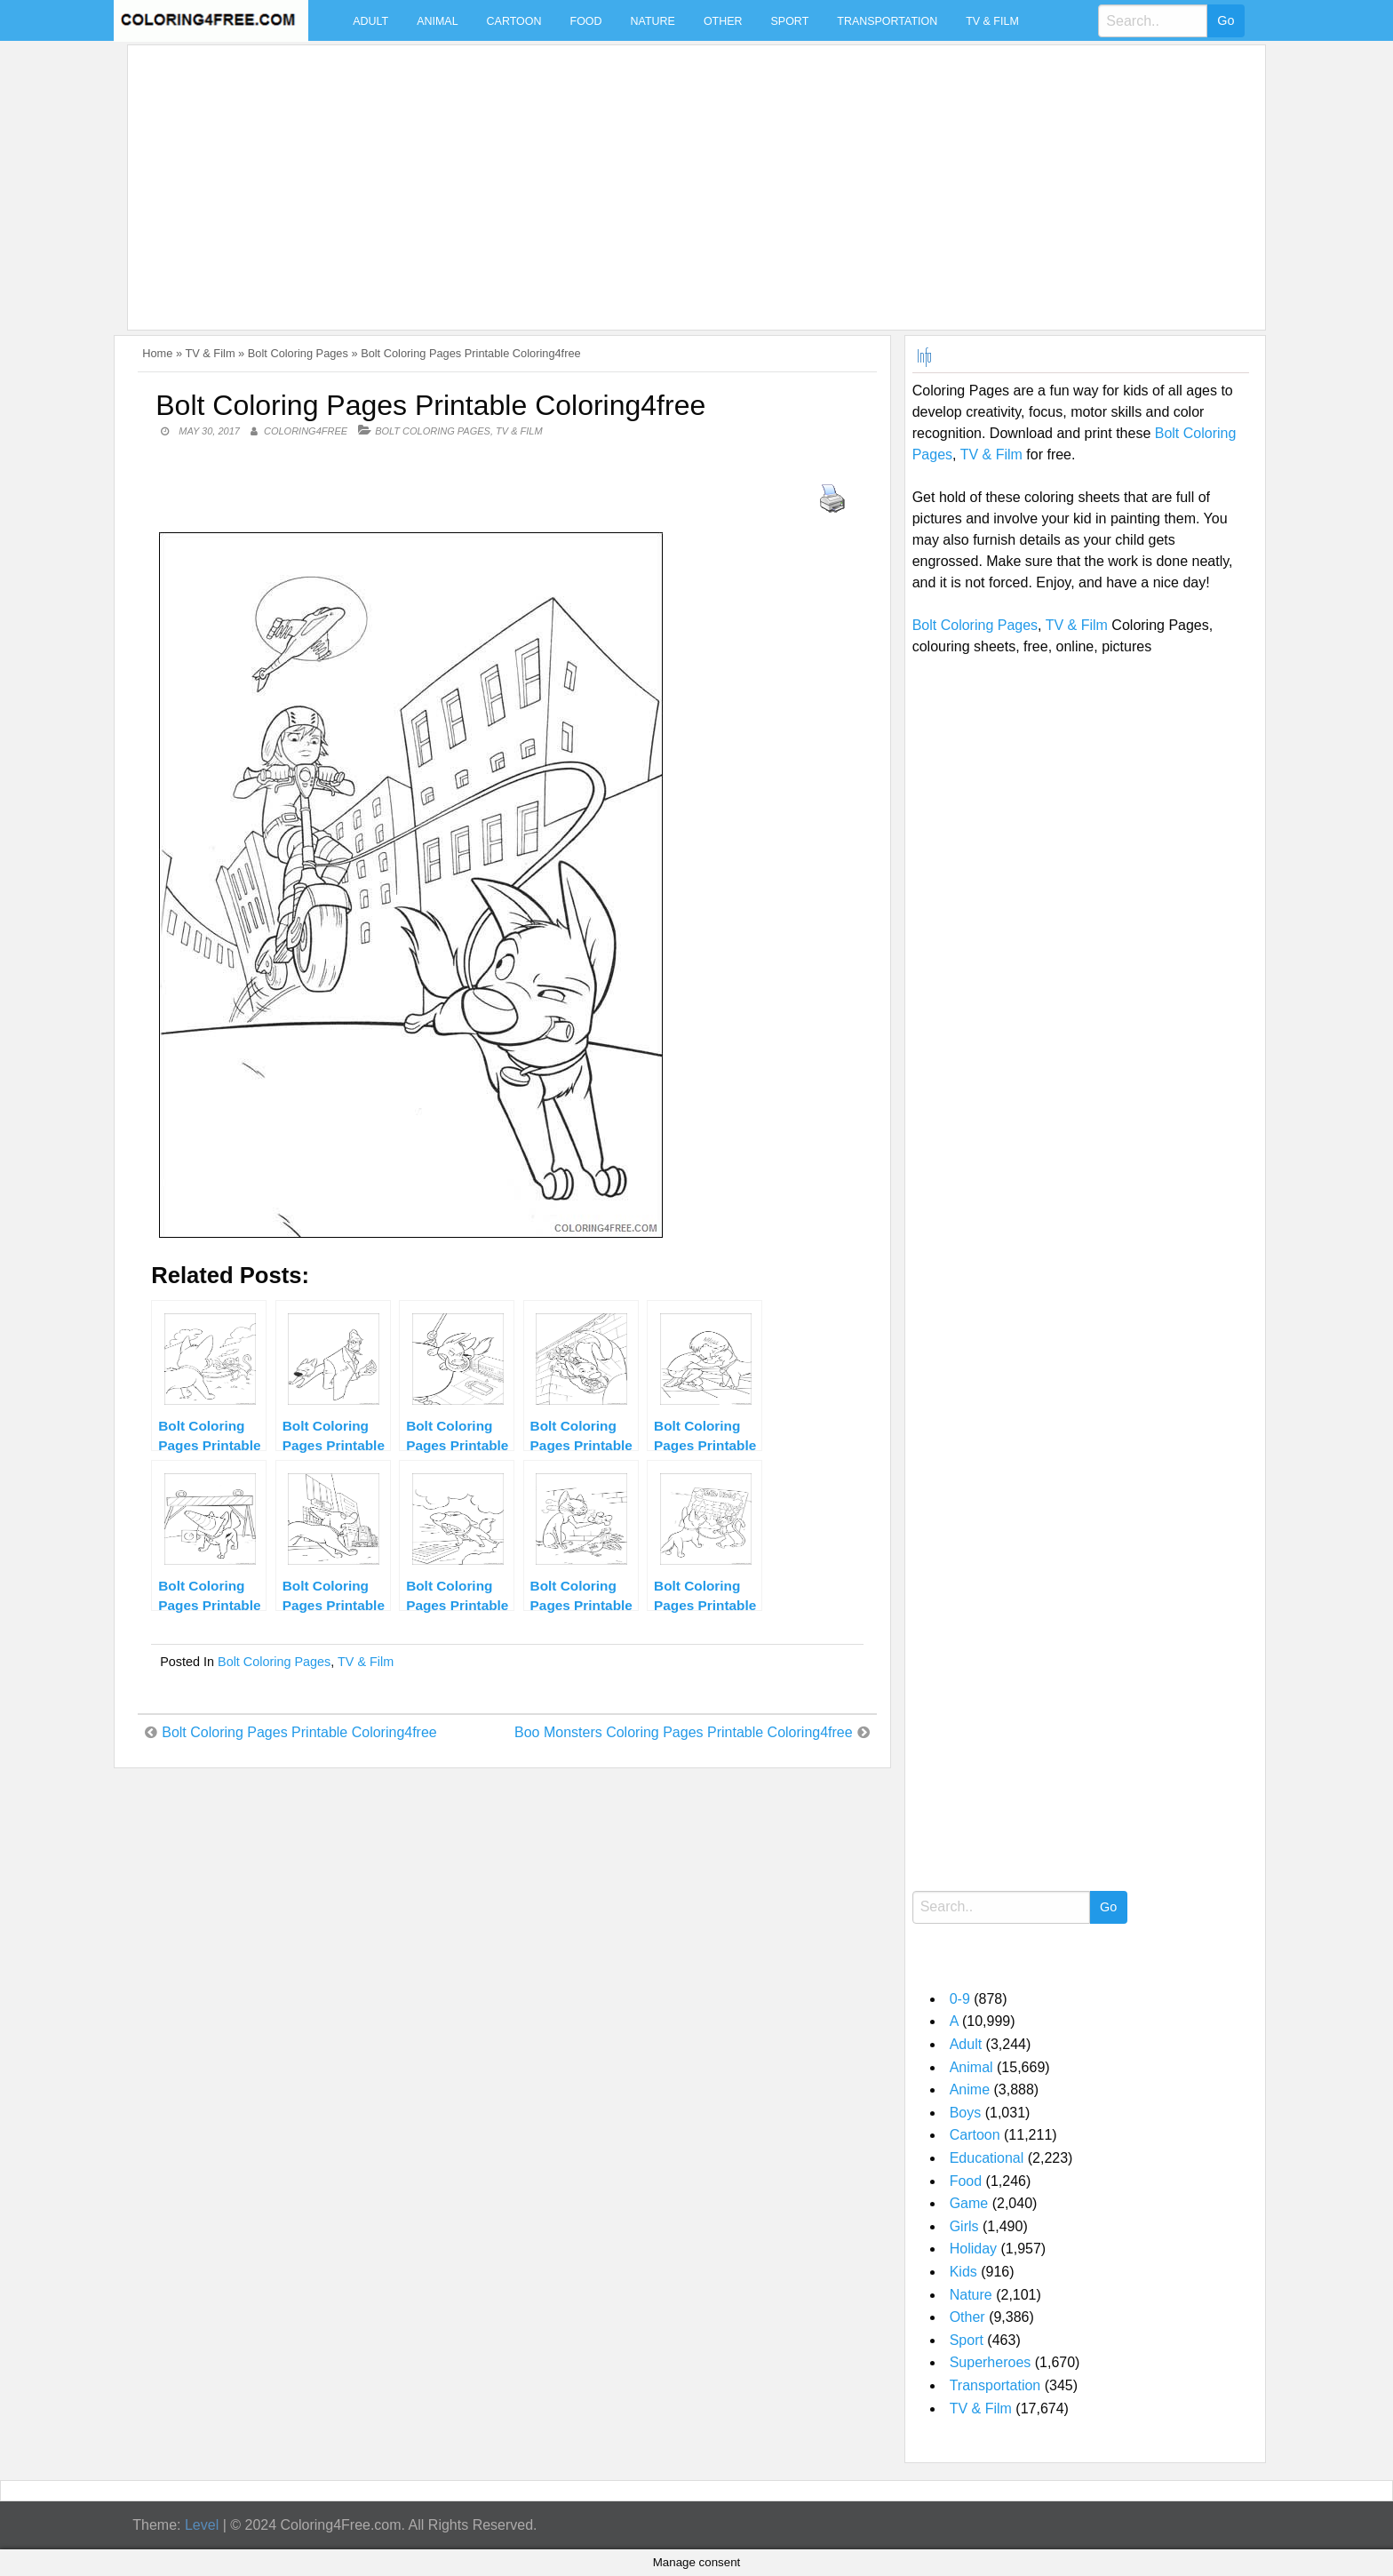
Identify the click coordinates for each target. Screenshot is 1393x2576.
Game (969, 2203)
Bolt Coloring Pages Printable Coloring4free (299, 1732)
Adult (370, 21)
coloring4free (305, 431)
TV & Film (992, 21)
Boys (966, 2112)
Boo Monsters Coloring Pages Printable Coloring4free (683, 1732)
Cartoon (514, 21)
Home (157, 353)
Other (723, 21)
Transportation (887, 21)
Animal (437, 21)
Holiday (973, 2248)
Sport (790, 21)
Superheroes (990, 2362)
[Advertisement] (668, 176)
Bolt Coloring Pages (298, 353)
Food (586, 21)
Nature (653, 21)
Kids (963, 2271)
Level (202, 2524)
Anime (970, 2089)
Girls (964, 2226)
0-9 (960, 1998)
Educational (987, 2157)
